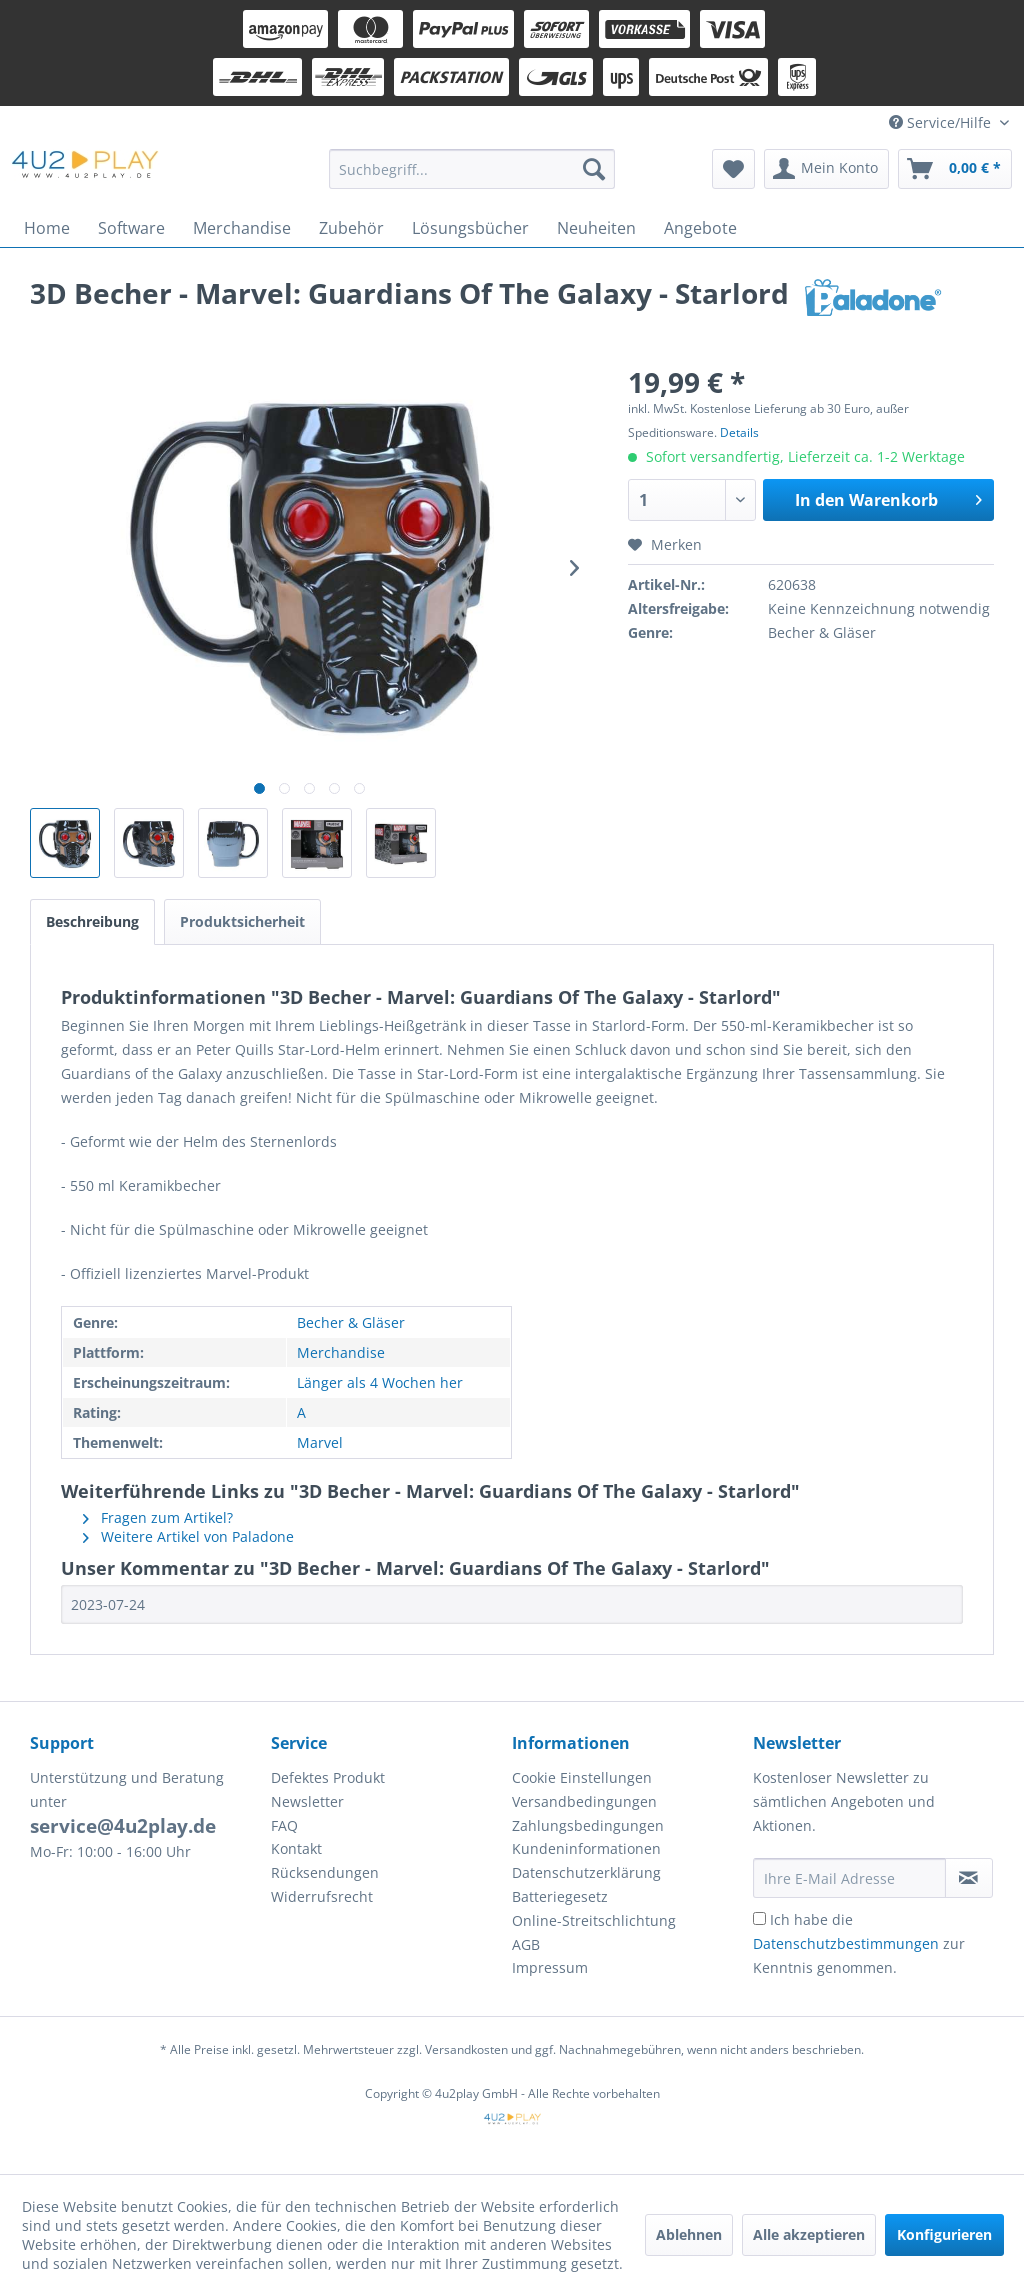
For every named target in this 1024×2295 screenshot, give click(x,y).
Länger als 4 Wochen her (380, 1382)
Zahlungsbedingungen (588, 1825)
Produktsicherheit (242, 921)
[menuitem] (472, 169)
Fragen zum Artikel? (158, 1517)
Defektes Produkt (328, 1777)
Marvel (320, 1442)
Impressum (550, 1967)
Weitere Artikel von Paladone (188, 1536)
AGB (526, 1944)
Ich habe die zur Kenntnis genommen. (859, 1943)
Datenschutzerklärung (586, 1872)
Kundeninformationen (586, 1848)
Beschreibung (92, 921)
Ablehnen (689, 2234)
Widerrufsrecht (322, 1896)
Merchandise (341, 1352)
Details (739, 432)
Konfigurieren (944, 2234)
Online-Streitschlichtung (594, 1920)
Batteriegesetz (560, 1896)
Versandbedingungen (584, 1801)
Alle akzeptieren (809, 2234)
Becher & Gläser (351, 1322)
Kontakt (296, 1848)
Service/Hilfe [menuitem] (942, 122)
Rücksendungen (325, 1872)
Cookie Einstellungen (582, 1777)
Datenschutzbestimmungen (846, 1943)
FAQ (284, 1825)
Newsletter (307, 1801)
